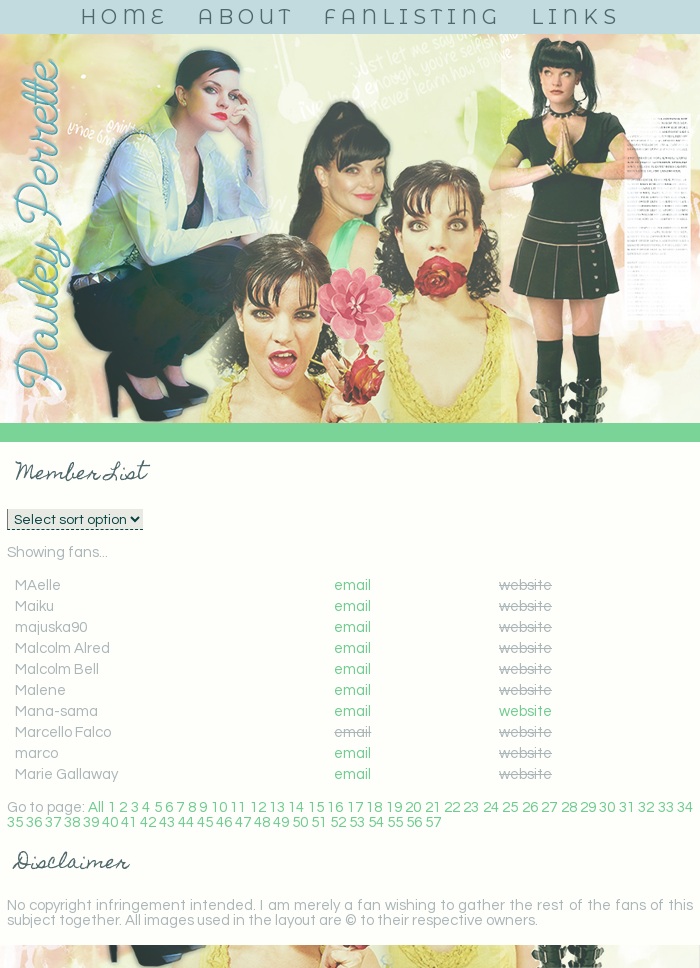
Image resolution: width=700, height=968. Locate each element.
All (96, 807)
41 (129, 822)
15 (316, 807)
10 (219, 807)
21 (433, 807)
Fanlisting (413, 17)
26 (530, 807)
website (525, 711)
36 (34, 822)
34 (685, 807)
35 (15, 822)
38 (72, 822)
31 (627, 807)
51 (319, 822)
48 (262, 822)
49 (281, 822)
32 (646, 807)
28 (569, 807)
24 (491, 807)
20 (413, 807)
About (246, 17)
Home (124, 17)
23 (471, 807)
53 (357, 822)
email (352, 585)
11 (238, 807)
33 (666, 807)
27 (549, 807)
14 (296, 807)
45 (205, 822)
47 (243, 822)
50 (300, 822)
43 (167, 822)
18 (374, 807)
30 (607, 807)
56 (414, 822)
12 (258, 807)
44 (186, 822)
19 (394, 807)
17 (355, 807)
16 (335, 807)
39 (91, 822)
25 (510, 807)
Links (576, 17)
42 (148, 822)
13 (277, 807)
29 (588, 807)
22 (452, 807)
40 (110, 822)
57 (433, 822)
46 (224, 822)
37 (53, 822)
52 (338, 822)
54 (376, 822)
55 (395, 822)
